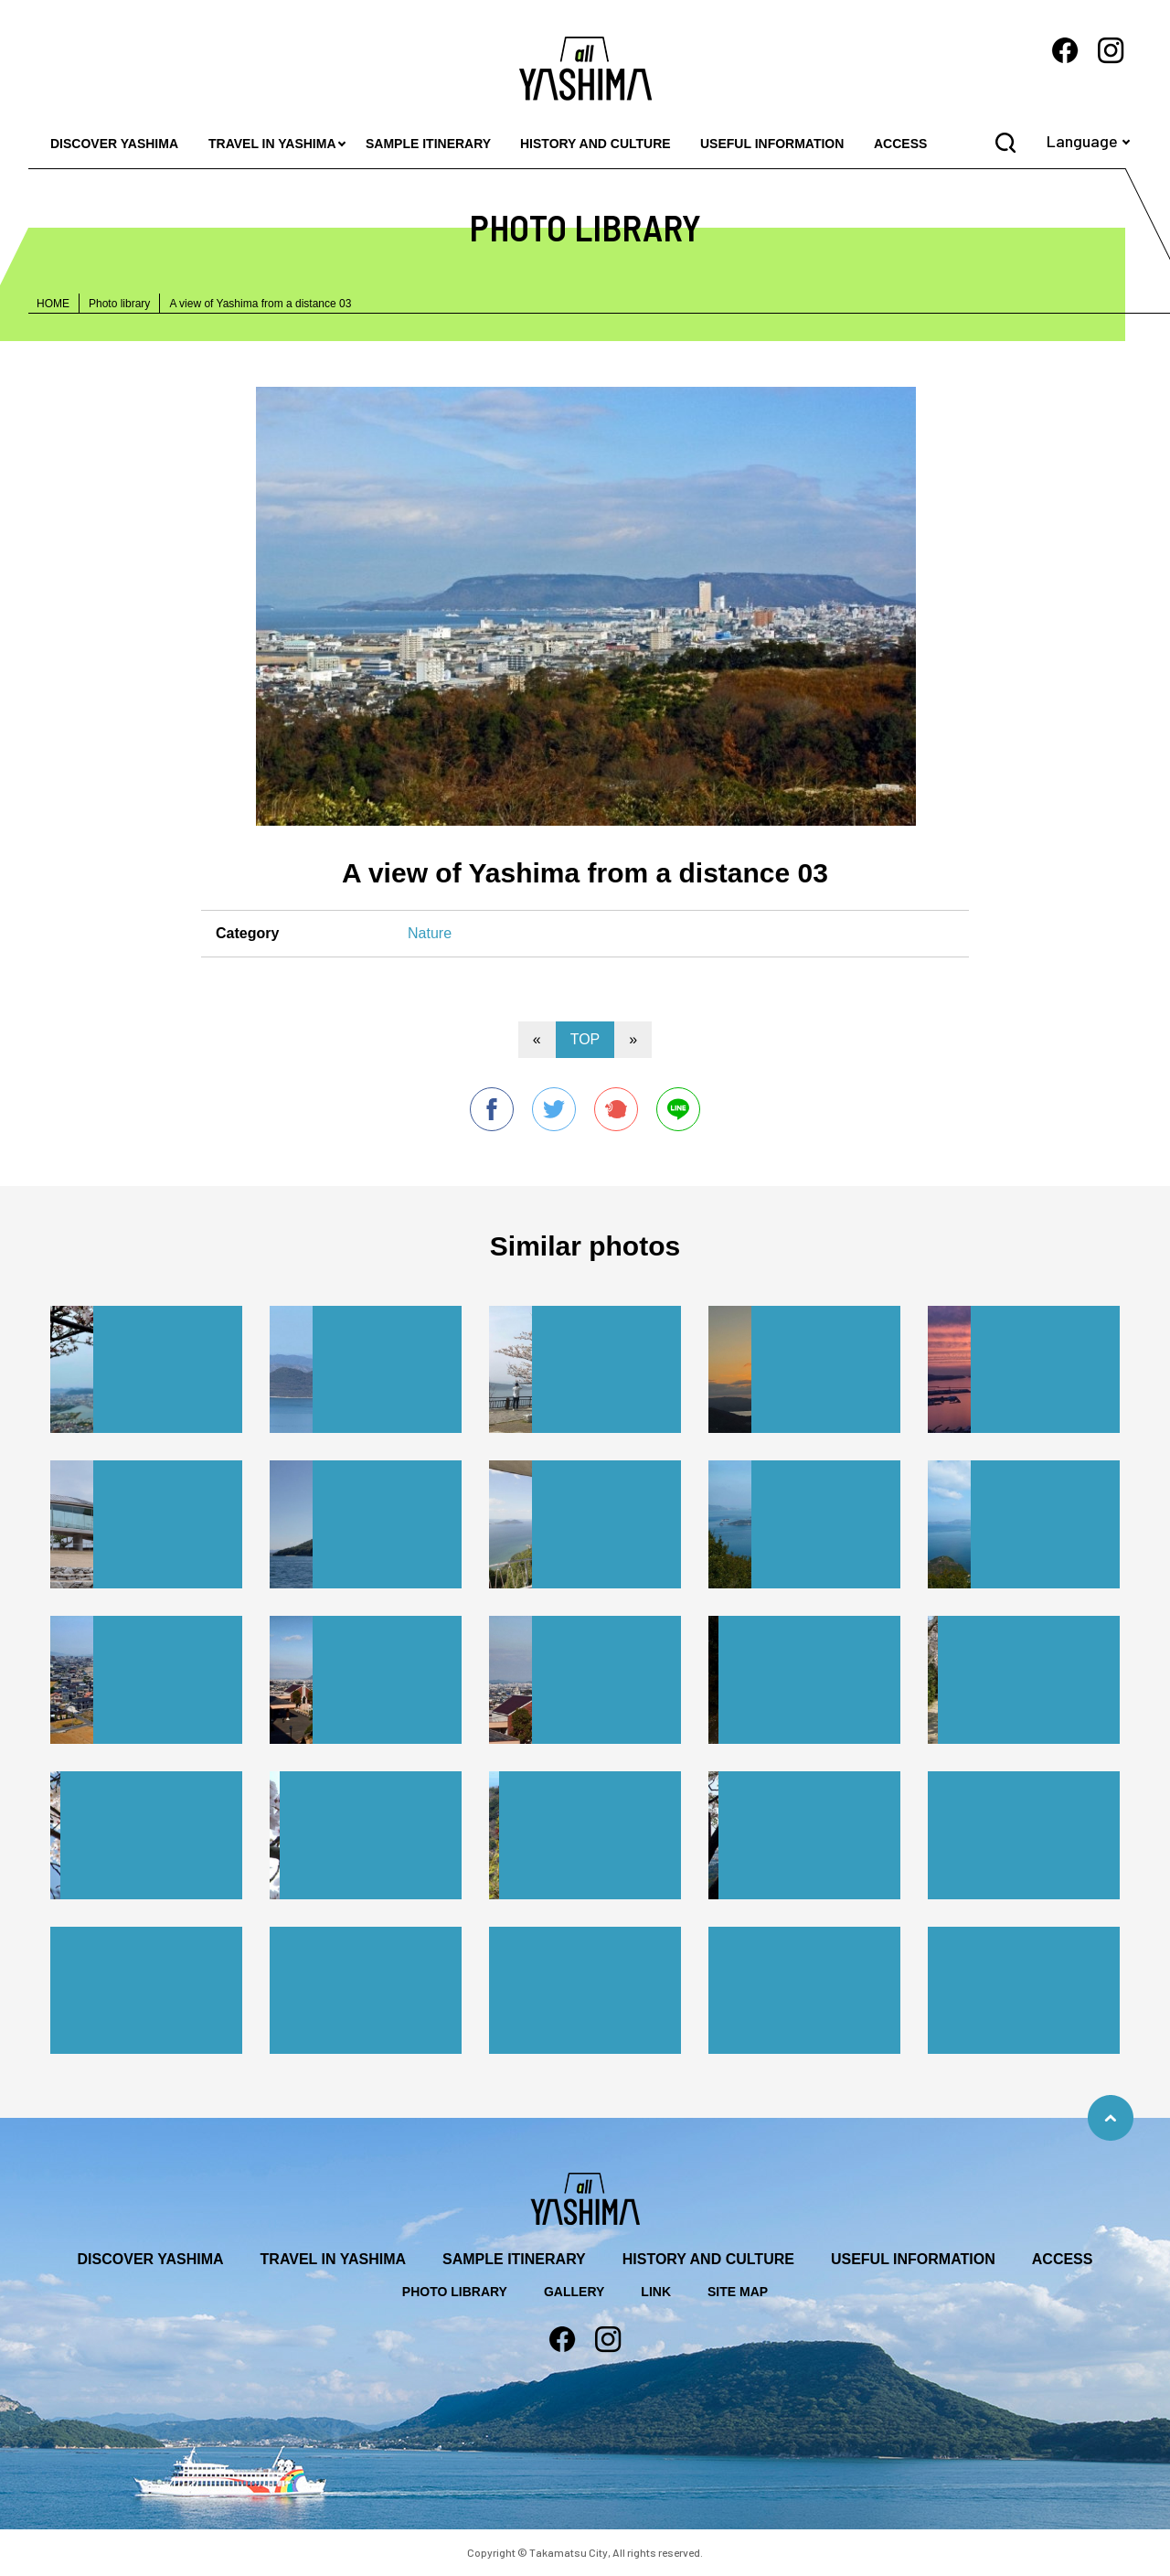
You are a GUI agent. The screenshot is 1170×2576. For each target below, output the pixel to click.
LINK (656, 2291)
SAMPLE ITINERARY (428, 143)
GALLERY (574, 2291)
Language (1082, 141)
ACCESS (900, 143)
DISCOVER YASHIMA (114, 143)
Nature (430, 933)
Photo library (119, 303)
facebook (492, 1109)
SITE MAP (737, 2291)
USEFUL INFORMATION (772, 143)
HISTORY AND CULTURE (595, 143)
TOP (585, 1039)
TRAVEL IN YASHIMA (272, 143)
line (678, 1109)
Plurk (616, 1109)
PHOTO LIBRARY (454, 2291)
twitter (554, 1109)
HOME (53, 303)
